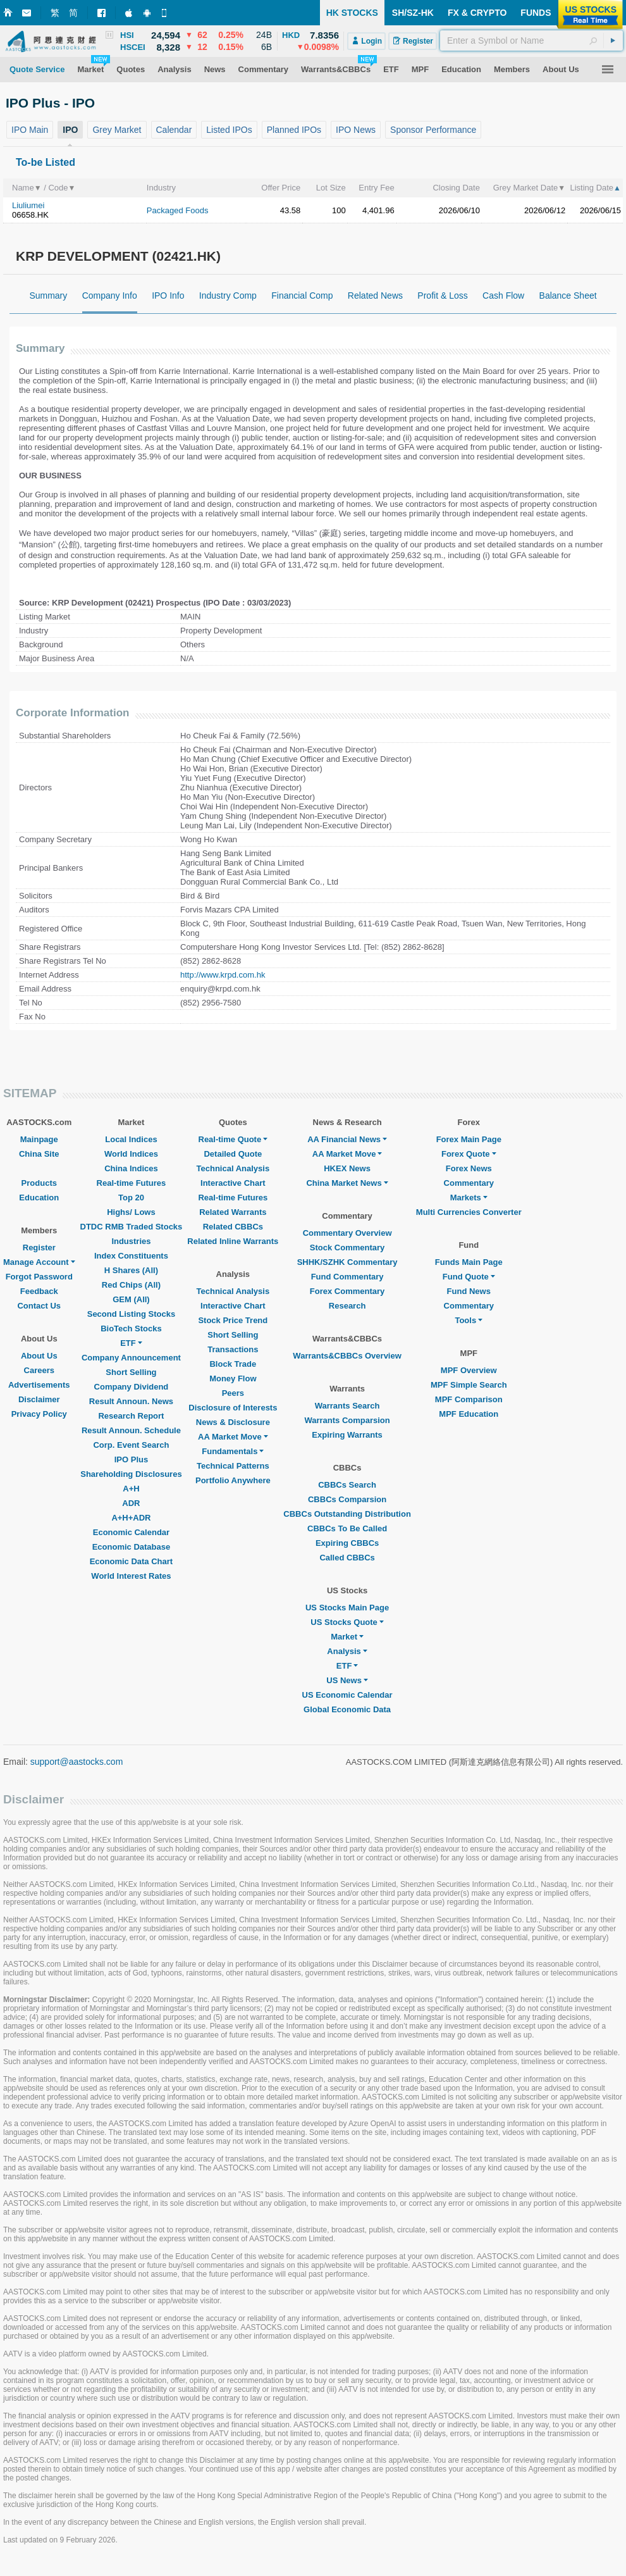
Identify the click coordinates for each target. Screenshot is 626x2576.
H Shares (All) (131, 1270)
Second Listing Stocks (131, 1314)
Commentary (469, 1183)
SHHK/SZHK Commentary (347, 1262)
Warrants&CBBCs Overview (347, 1355)
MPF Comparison (469, 1399)
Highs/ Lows (131, 1212)
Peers (233, 1393)
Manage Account (39, 1262)
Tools (468, 1320)
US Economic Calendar (347, 1695)
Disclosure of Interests (232, 1407)
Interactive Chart (233, 1183)
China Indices (131, 1168)
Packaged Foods (178, 210)
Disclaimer (39, 1399)
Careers (39, 1370)
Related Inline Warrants (232, 1241)
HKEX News (347, 1168)
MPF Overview (469, 1370)
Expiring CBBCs (347, 1543)
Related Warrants (232, 1212)
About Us (39, 1355)
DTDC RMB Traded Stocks (131, 1226)
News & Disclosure (233, 1422)
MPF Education (468, 1414)
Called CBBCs (346, 1557)
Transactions (232, 1349)
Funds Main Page (469, 1262)
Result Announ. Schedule (131, 1430)
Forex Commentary (347, 1291)
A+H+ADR (130, 1517)
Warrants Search (347, 1405)
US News (347, 1680)
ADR (131, 1503)
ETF (131, 1343)
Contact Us (39, 1305)
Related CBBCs (233, 1226)
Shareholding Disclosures (130, 1474)
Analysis (347, 1651)
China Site (39, 1154)
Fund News (469, 1291)
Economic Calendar (131, 1532)
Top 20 (131, 1197)
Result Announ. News (131, 1401)
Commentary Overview (347, 1233)
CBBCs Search (347, 1485)
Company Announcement (131, 1357)
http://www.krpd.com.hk (222, 975)
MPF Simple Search (469, 1385)
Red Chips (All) (131, 1285)
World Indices (131, 1154)
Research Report (131, 1416)
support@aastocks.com (76, 1762)
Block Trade (232, 1364)
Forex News (469, 1168)
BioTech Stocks (131, 1328)
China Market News (347, 1183)
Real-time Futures (131, 1183)
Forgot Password (39, 1276)
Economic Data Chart (131, 1561)
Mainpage (39, 1139)
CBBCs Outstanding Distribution (347, 1514)
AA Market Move (233, 1436)
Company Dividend (131, 1386)
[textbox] (531, 40)
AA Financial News (347, 1139)
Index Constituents (131, 1255)
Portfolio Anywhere (233, 1480)
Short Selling (131, 1372)
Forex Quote (468, 1154)
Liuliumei (28, 205)
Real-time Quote (233, 1139)
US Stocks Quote (346, 1622)
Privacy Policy (39, 1414)
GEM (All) (131, 1299)
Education (39, 1197)
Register (39, 1247)
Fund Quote (469, 1276)
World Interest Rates (131, 1576)
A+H (131, 1488)
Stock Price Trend (232, 1320)
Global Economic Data (347, 1709)
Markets (469, 1197)
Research (347, 1305)
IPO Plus (131, 1459)
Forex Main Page (468, 1139)
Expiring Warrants (347, 1435)
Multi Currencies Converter (469, 1212)
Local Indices (131, 1139)
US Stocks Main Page (347, 1607)
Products (39, 1183)
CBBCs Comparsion (347, 1499)
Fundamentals (233, 1451)
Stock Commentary (347, 1247)
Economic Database (131, 1547)
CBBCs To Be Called (347, 1528)
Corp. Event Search (131, 1445)
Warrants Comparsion (347, 1420)
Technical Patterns (233, 1466)
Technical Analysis (233, 1168)
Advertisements (39, 1385)
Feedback (39, 1291)
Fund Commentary (347, 1276)
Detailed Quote (233, 1154)
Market (347, 1636)
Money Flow (232, 1378)
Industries (130, 1241)
